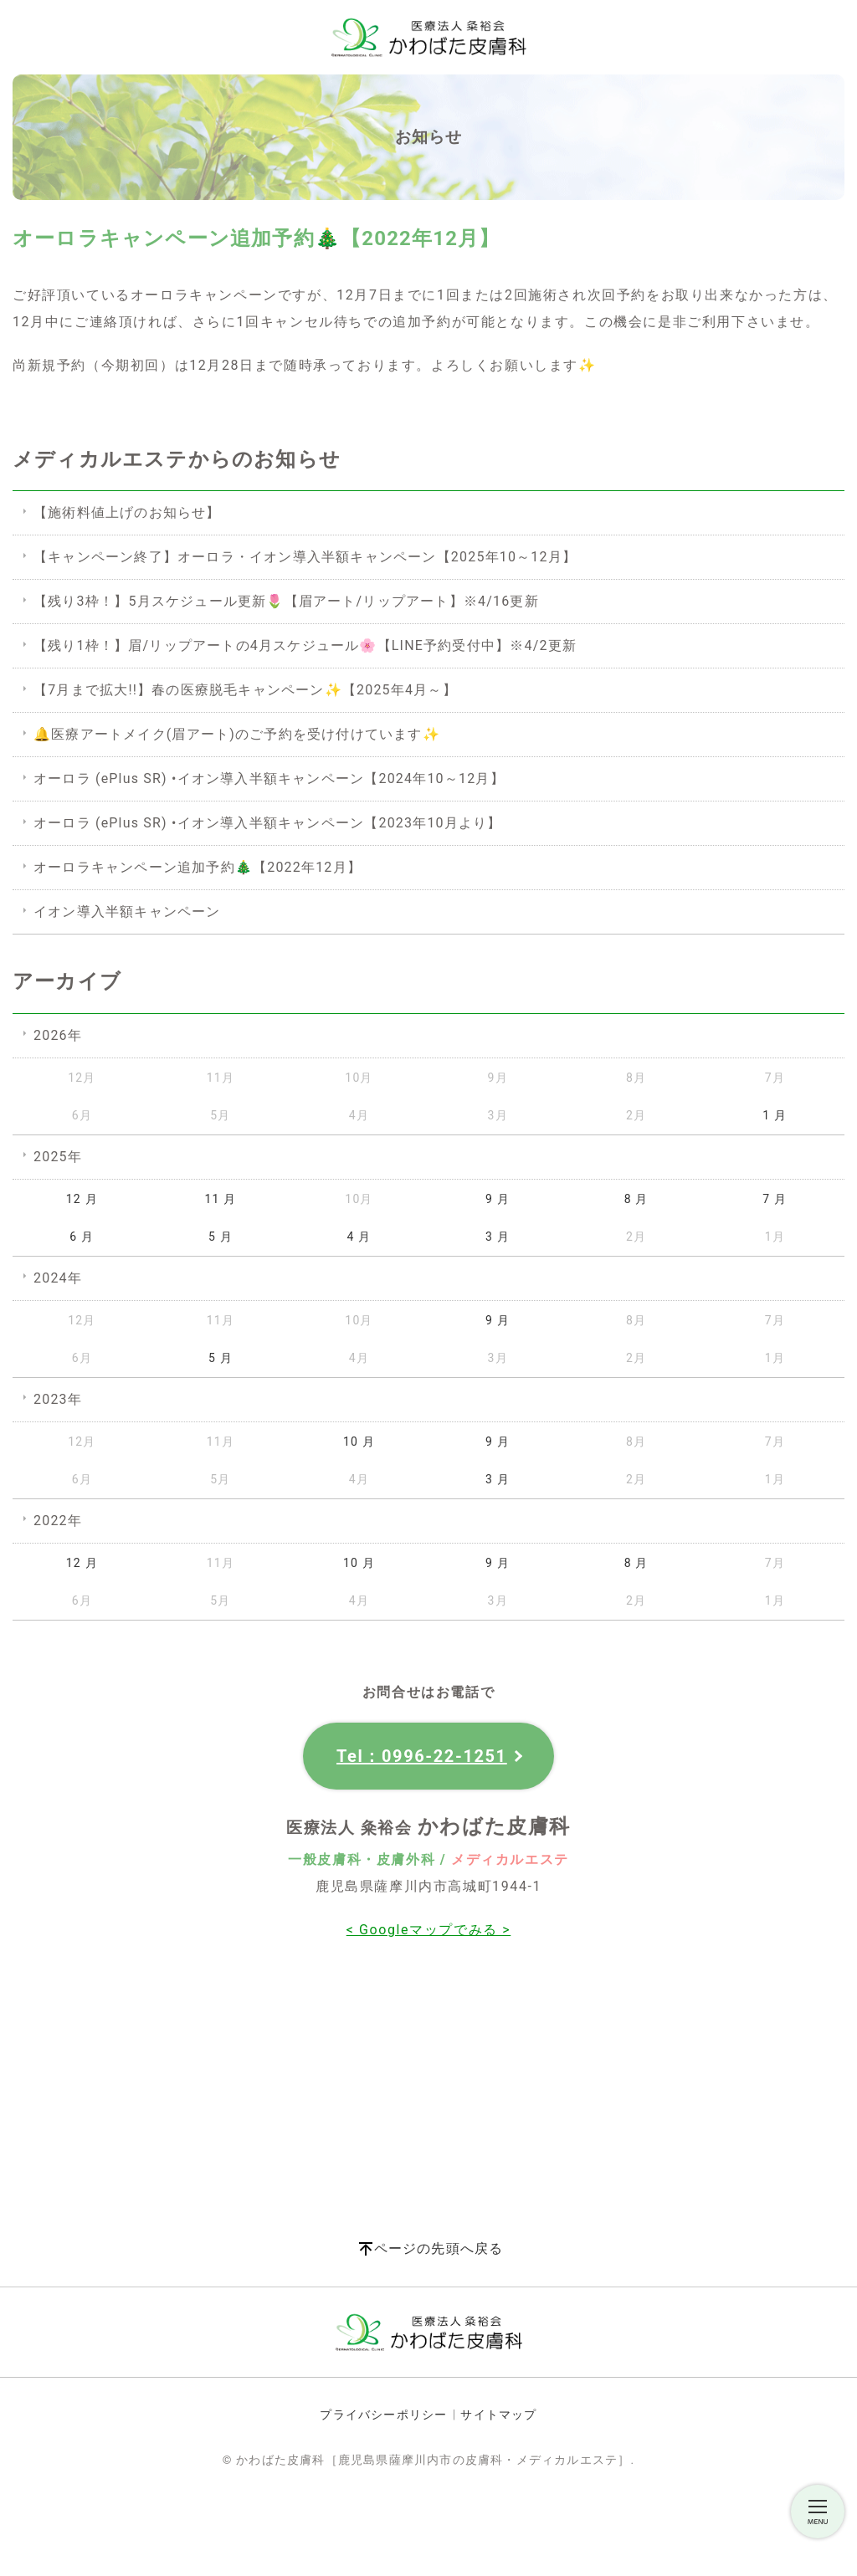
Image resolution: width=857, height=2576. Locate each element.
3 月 (497, 1236)
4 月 (359, 1236)
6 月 (81, 1236)
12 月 (82, 1199)
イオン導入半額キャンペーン (127, 911)
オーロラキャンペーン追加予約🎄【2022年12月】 (197, 867)
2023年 (57, 1399)
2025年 (57, 1157)
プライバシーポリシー (383, 2414)
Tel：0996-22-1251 (421, 1756)
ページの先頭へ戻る (439, 2248)
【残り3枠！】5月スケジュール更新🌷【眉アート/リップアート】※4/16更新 (286, 601)
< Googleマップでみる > (428, 1930)
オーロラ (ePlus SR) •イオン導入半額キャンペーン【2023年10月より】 (267, 823)
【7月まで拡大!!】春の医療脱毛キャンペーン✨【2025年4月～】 (245, 690)
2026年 (57, 1035)
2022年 (57, 1521)
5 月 (220, 1236)
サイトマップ (498, 2414)
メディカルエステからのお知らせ (177, 459)
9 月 (497, 1199)
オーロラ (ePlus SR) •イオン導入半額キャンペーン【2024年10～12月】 (269, 778)
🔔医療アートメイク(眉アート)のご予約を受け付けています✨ (236, 734)
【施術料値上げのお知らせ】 (127, 512)
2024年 (57, 1278)
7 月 (774, 1199)
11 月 (220, 1199)
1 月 (774, 1115)
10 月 (359, 1441)
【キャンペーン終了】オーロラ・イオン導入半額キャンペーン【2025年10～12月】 (305, 557)
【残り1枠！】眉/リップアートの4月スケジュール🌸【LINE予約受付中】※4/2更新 (305, 645)
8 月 (636, 1199)
